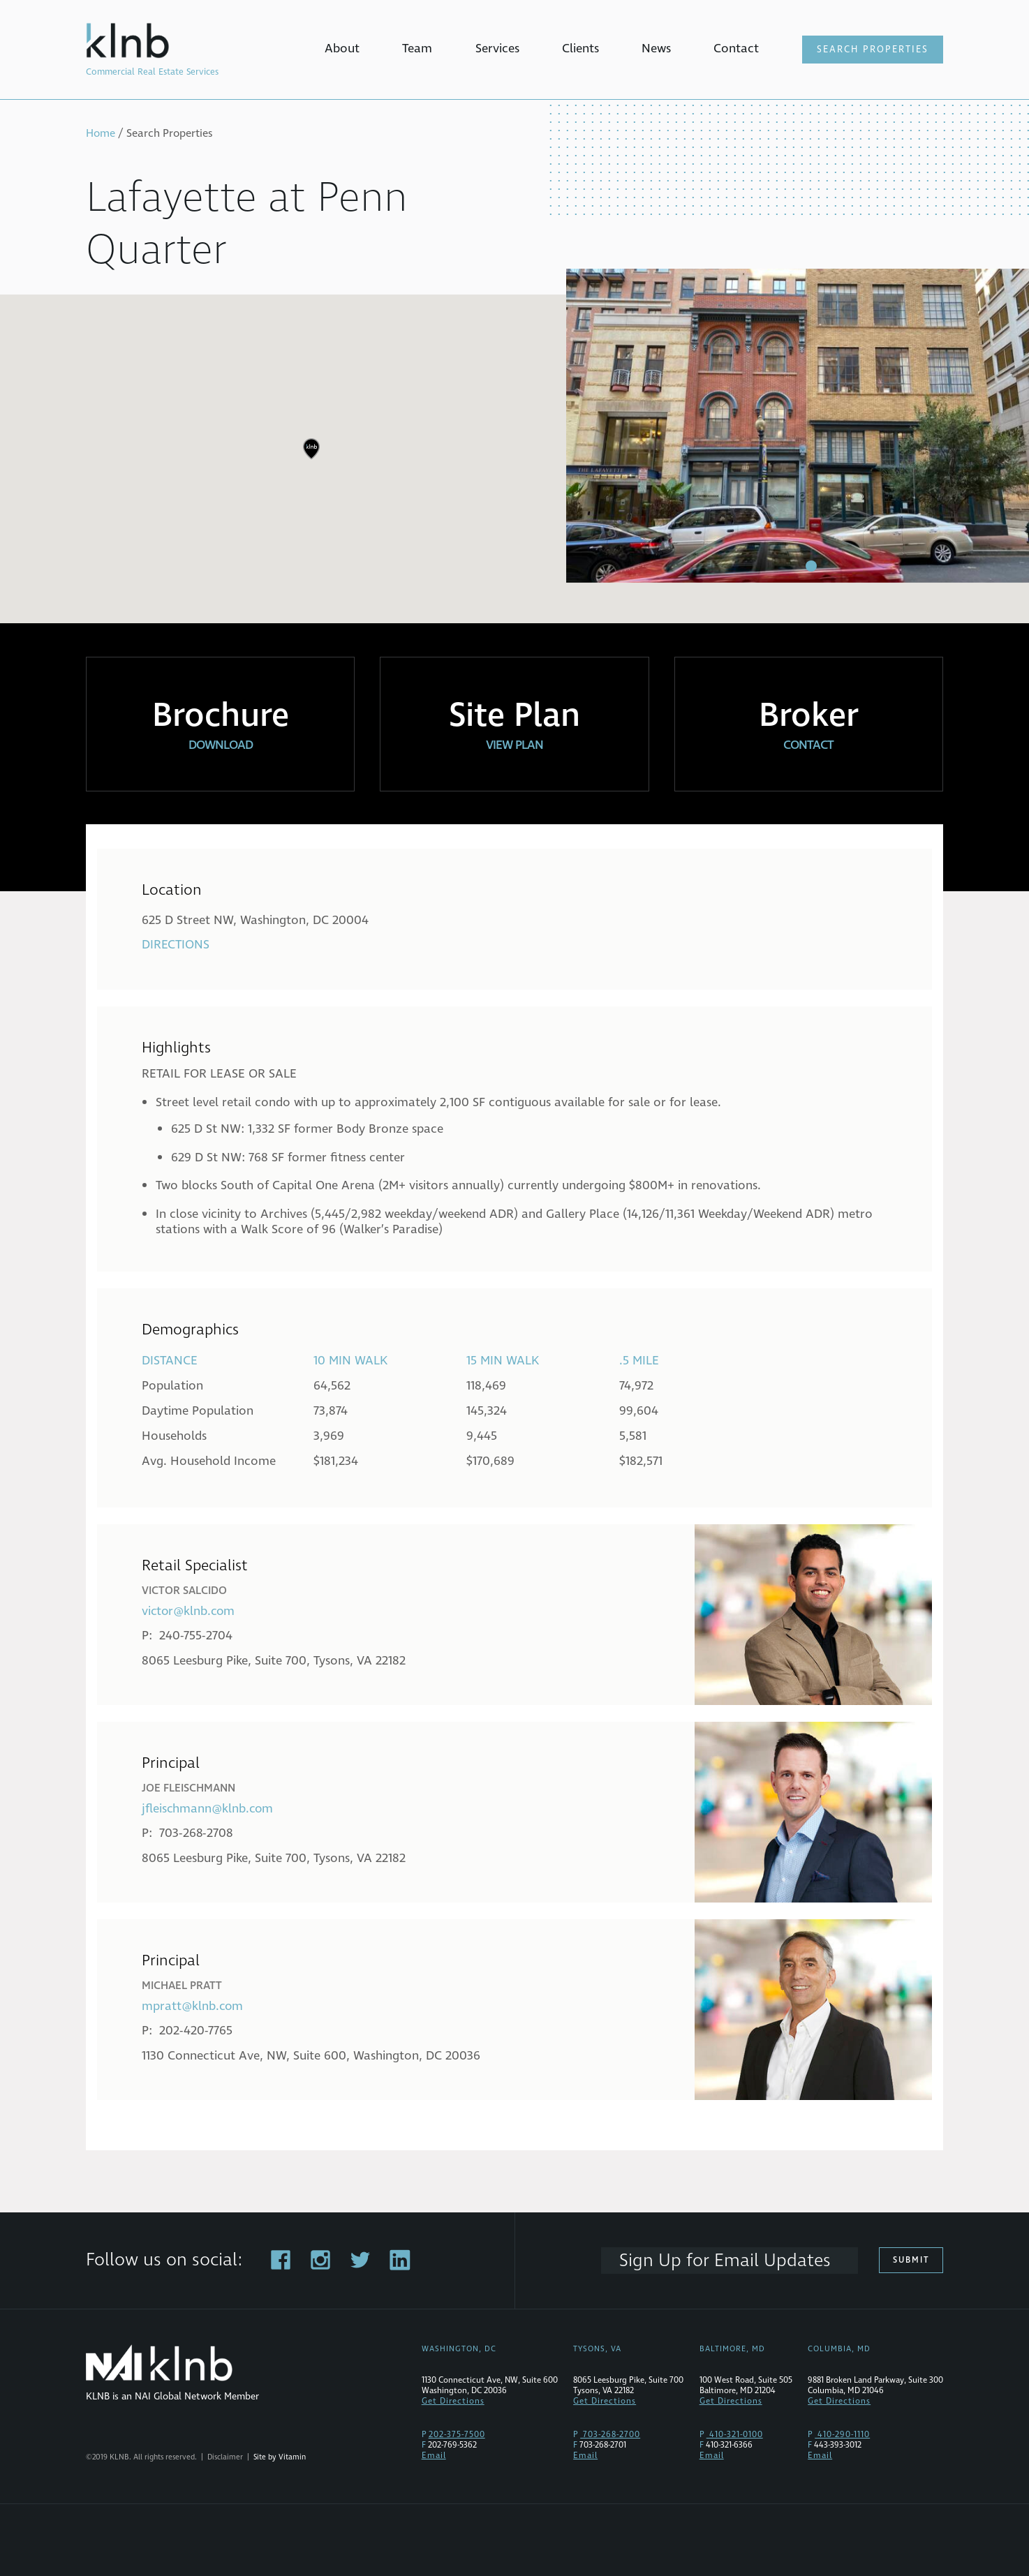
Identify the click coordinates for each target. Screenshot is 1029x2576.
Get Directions (453, 2401)
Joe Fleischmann (188, 1788)
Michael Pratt (182, 1985)
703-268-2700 (610, 2435)
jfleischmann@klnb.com (208, 1808)
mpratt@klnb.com (193, 2006)
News (656, 48)
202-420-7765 (195, 2030)
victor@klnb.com (189, 1611)
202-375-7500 (457, 2435)
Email (434, 2455)
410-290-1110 (842, 2435)
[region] (514, 459)
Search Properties (872, 49)
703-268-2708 (196, 1833)
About (342, 48)
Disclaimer (225, 2457)
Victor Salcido (184, 1590)
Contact (736, 48)
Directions (175, 944)
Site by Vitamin (280, 2457)
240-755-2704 (195, 1635)
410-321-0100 (734, 2435)
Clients (580, 48)
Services (497, 48)
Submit (912, 2260)
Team (417, 48)
